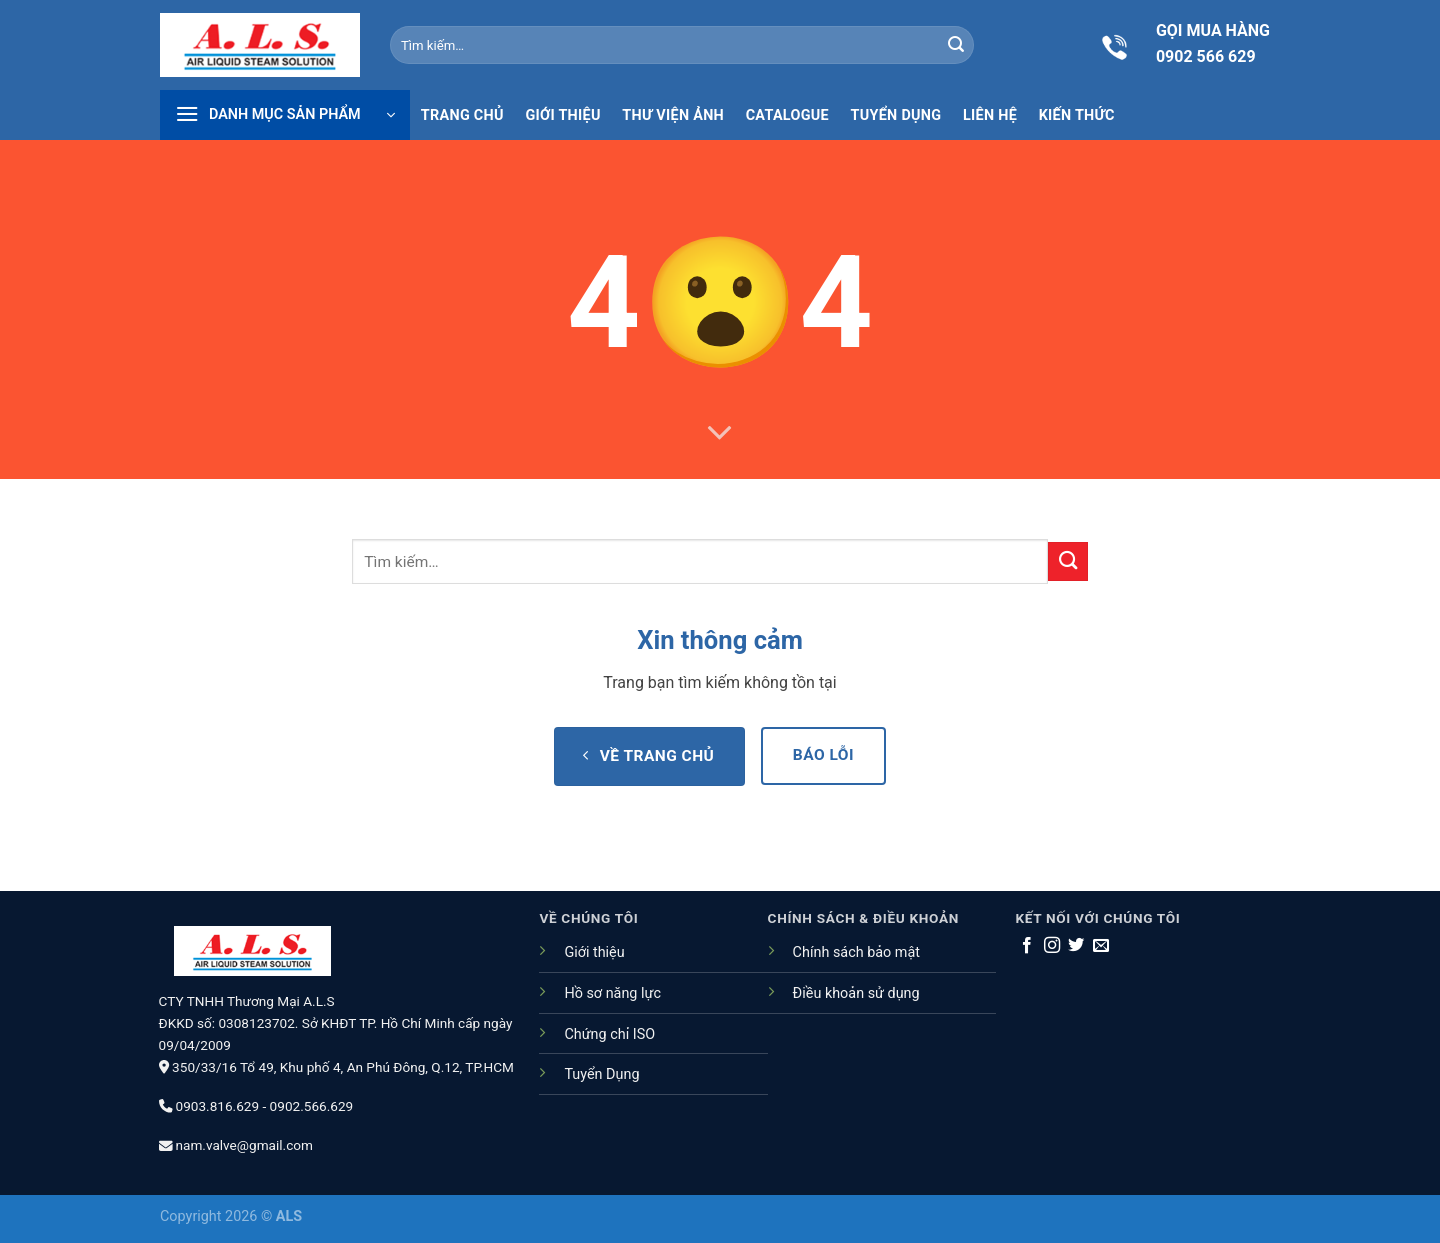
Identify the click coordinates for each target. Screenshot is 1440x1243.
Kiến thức (1077, 116)
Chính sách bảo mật (856, 952)
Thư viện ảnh (673, 116)
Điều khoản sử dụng (856, 993)
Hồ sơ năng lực (612, 993)
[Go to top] (1340, 1112)
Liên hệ (990, 116)
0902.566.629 (312, 1106)
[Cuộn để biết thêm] (720, 434)
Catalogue (787, 116)
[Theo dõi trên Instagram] (1052, 946)
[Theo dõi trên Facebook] (1027, 946)
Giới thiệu (562, 116)
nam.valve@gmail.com (244, 1145)
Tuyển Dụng (601, 1074)
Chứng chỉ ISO (609, 1034)
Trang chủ (462, 116)
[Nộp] (956, 45)
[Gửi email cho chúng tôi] (1101, 946)
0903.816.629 (218, 1106)
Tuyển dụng (896, 116)
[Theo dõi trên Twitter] (1076, 946)
